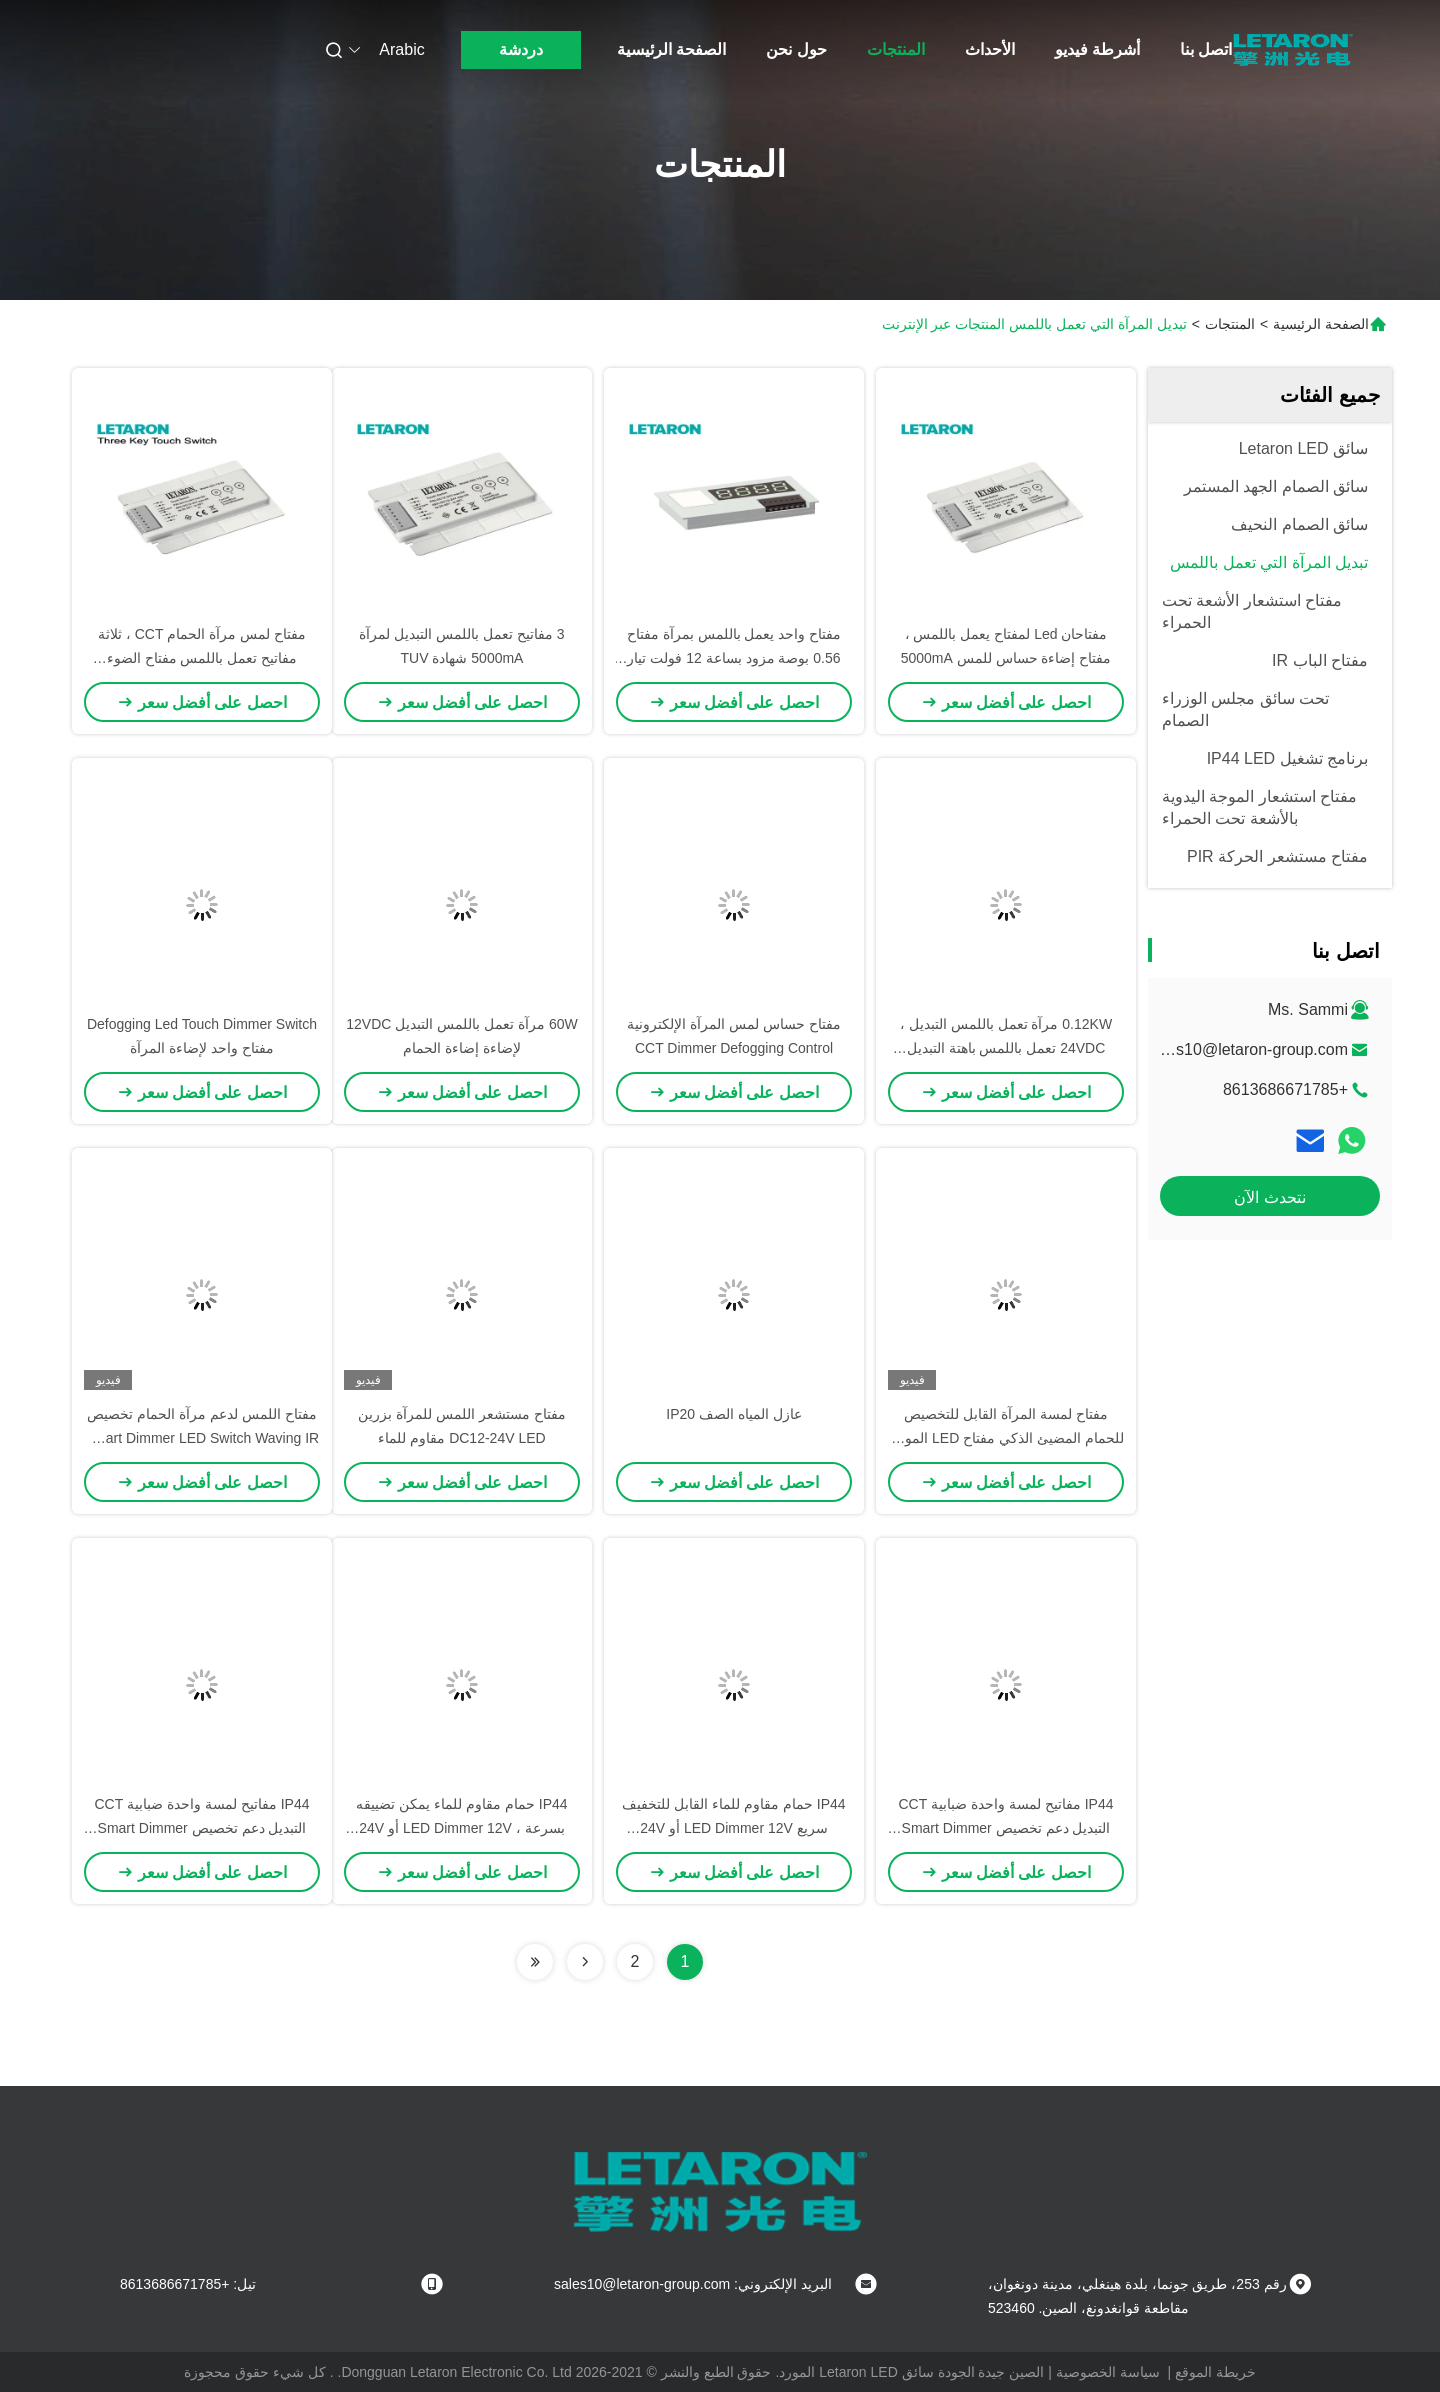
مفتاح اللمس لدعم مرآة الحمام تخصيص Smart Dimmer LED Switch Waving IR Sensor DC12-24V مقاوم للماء (202, 1438)
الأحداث (990, 49)
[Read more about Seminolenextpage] (585, 1962)
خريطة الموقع (1215, 2372)
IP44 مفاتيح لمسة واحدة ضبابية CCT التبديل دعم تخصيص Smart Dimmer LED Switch (1005, 1828)
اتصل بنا (1206, 49)
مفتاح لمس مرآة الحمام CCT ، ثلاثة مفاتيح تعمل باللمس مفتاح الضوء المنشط (202, 658)
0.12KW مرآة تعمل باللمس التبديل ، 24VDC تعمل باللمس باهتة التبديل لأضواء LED (1006, 1048)
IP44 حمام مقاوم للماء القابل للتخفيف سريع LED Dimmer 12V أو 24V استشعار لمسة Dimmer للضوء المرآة (733, 1828)
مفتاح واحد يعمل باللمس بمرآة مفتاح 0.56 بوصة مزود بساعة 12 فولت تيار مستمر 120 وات (734, 658)
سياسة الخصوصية (1108, 2372)
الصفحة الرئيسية (671, 49)
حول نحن (796, 49)
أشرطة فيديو (1097, 49)
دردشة (521, 49)
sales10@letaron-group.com (1247, 1049)
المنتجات (896, 49)
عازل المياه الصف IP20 (733, 1414)
